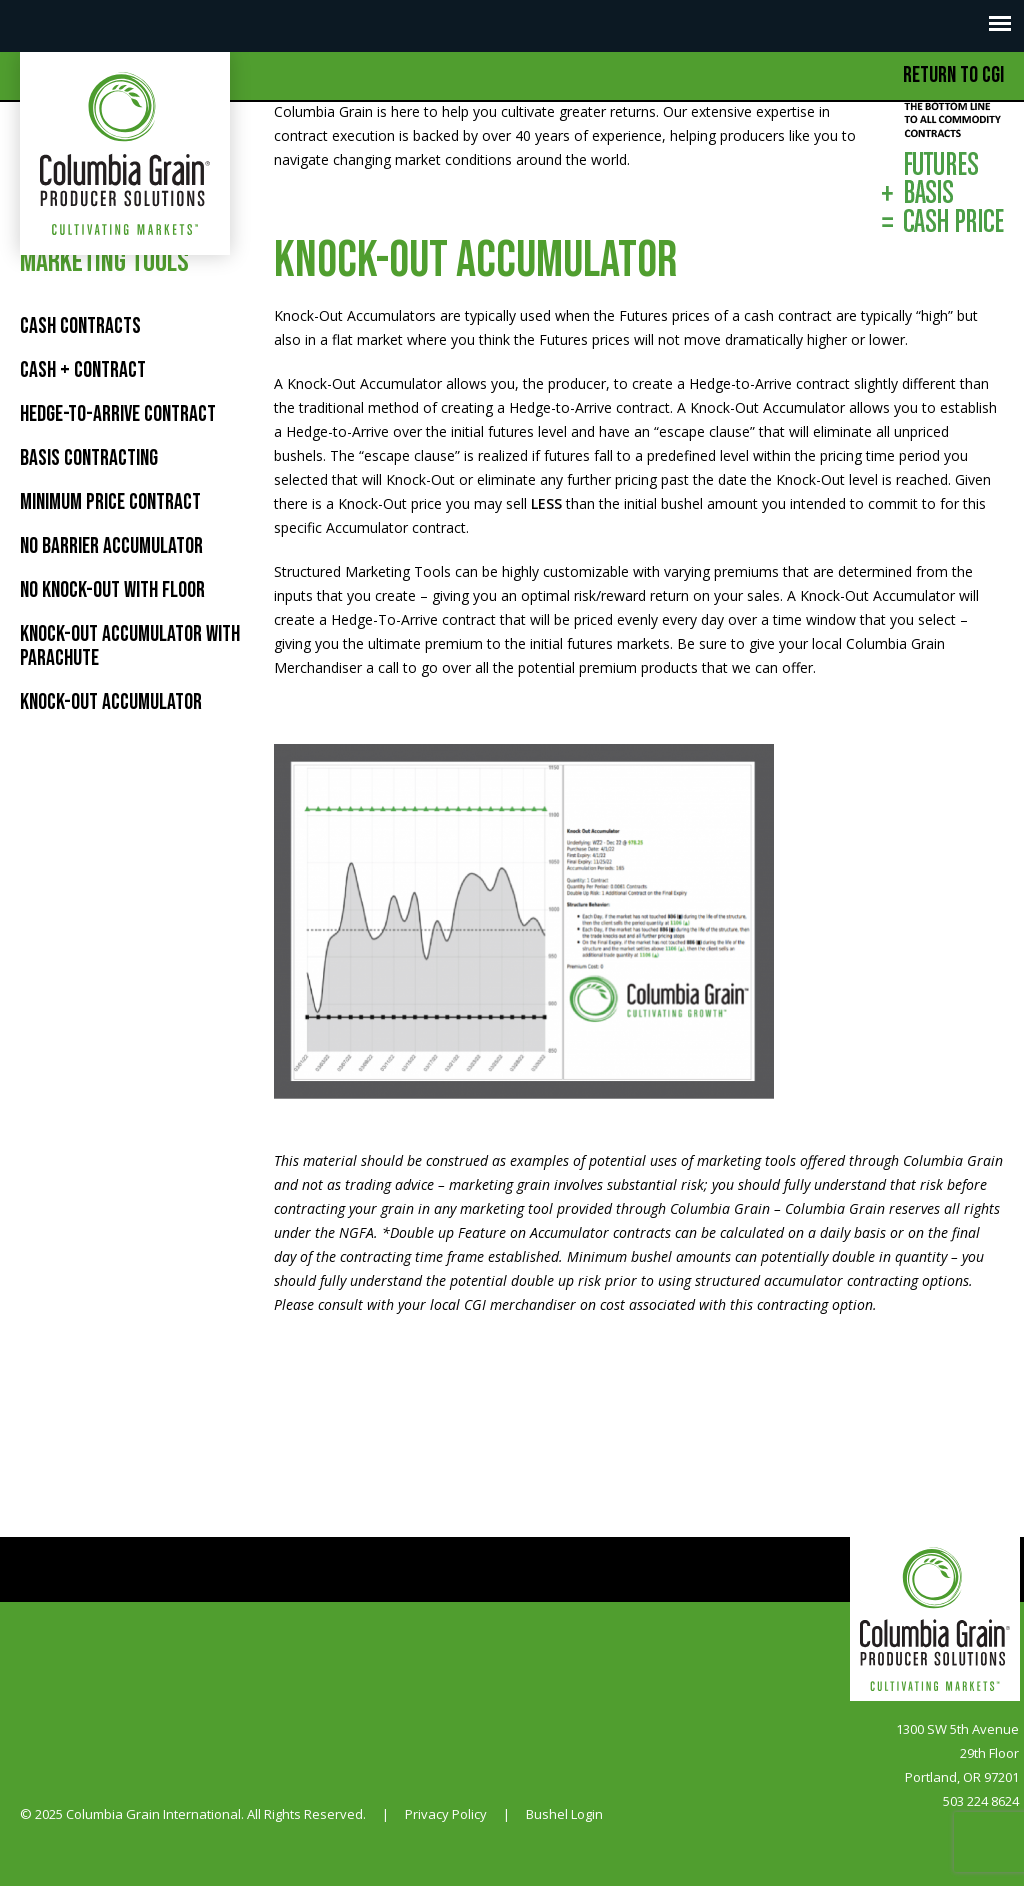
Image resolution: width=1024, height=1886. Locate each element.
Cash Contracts (80, 326)
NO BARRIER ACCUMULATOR (111, 546)
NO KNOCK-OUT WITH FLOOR (112, 590)
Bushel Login (564, 1814)
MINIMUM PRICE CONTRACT (110, 502)
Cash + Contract (83, 370)
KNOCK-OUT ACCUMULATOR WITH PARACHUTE (130, 646)
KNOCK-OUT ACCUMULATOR (111, 702)
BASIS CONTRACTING (89, 458)
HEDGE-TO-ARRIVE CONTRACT (118, 414)
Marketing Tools (104, 262)
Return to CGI (953, 75)
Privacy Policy (446, 1814)
